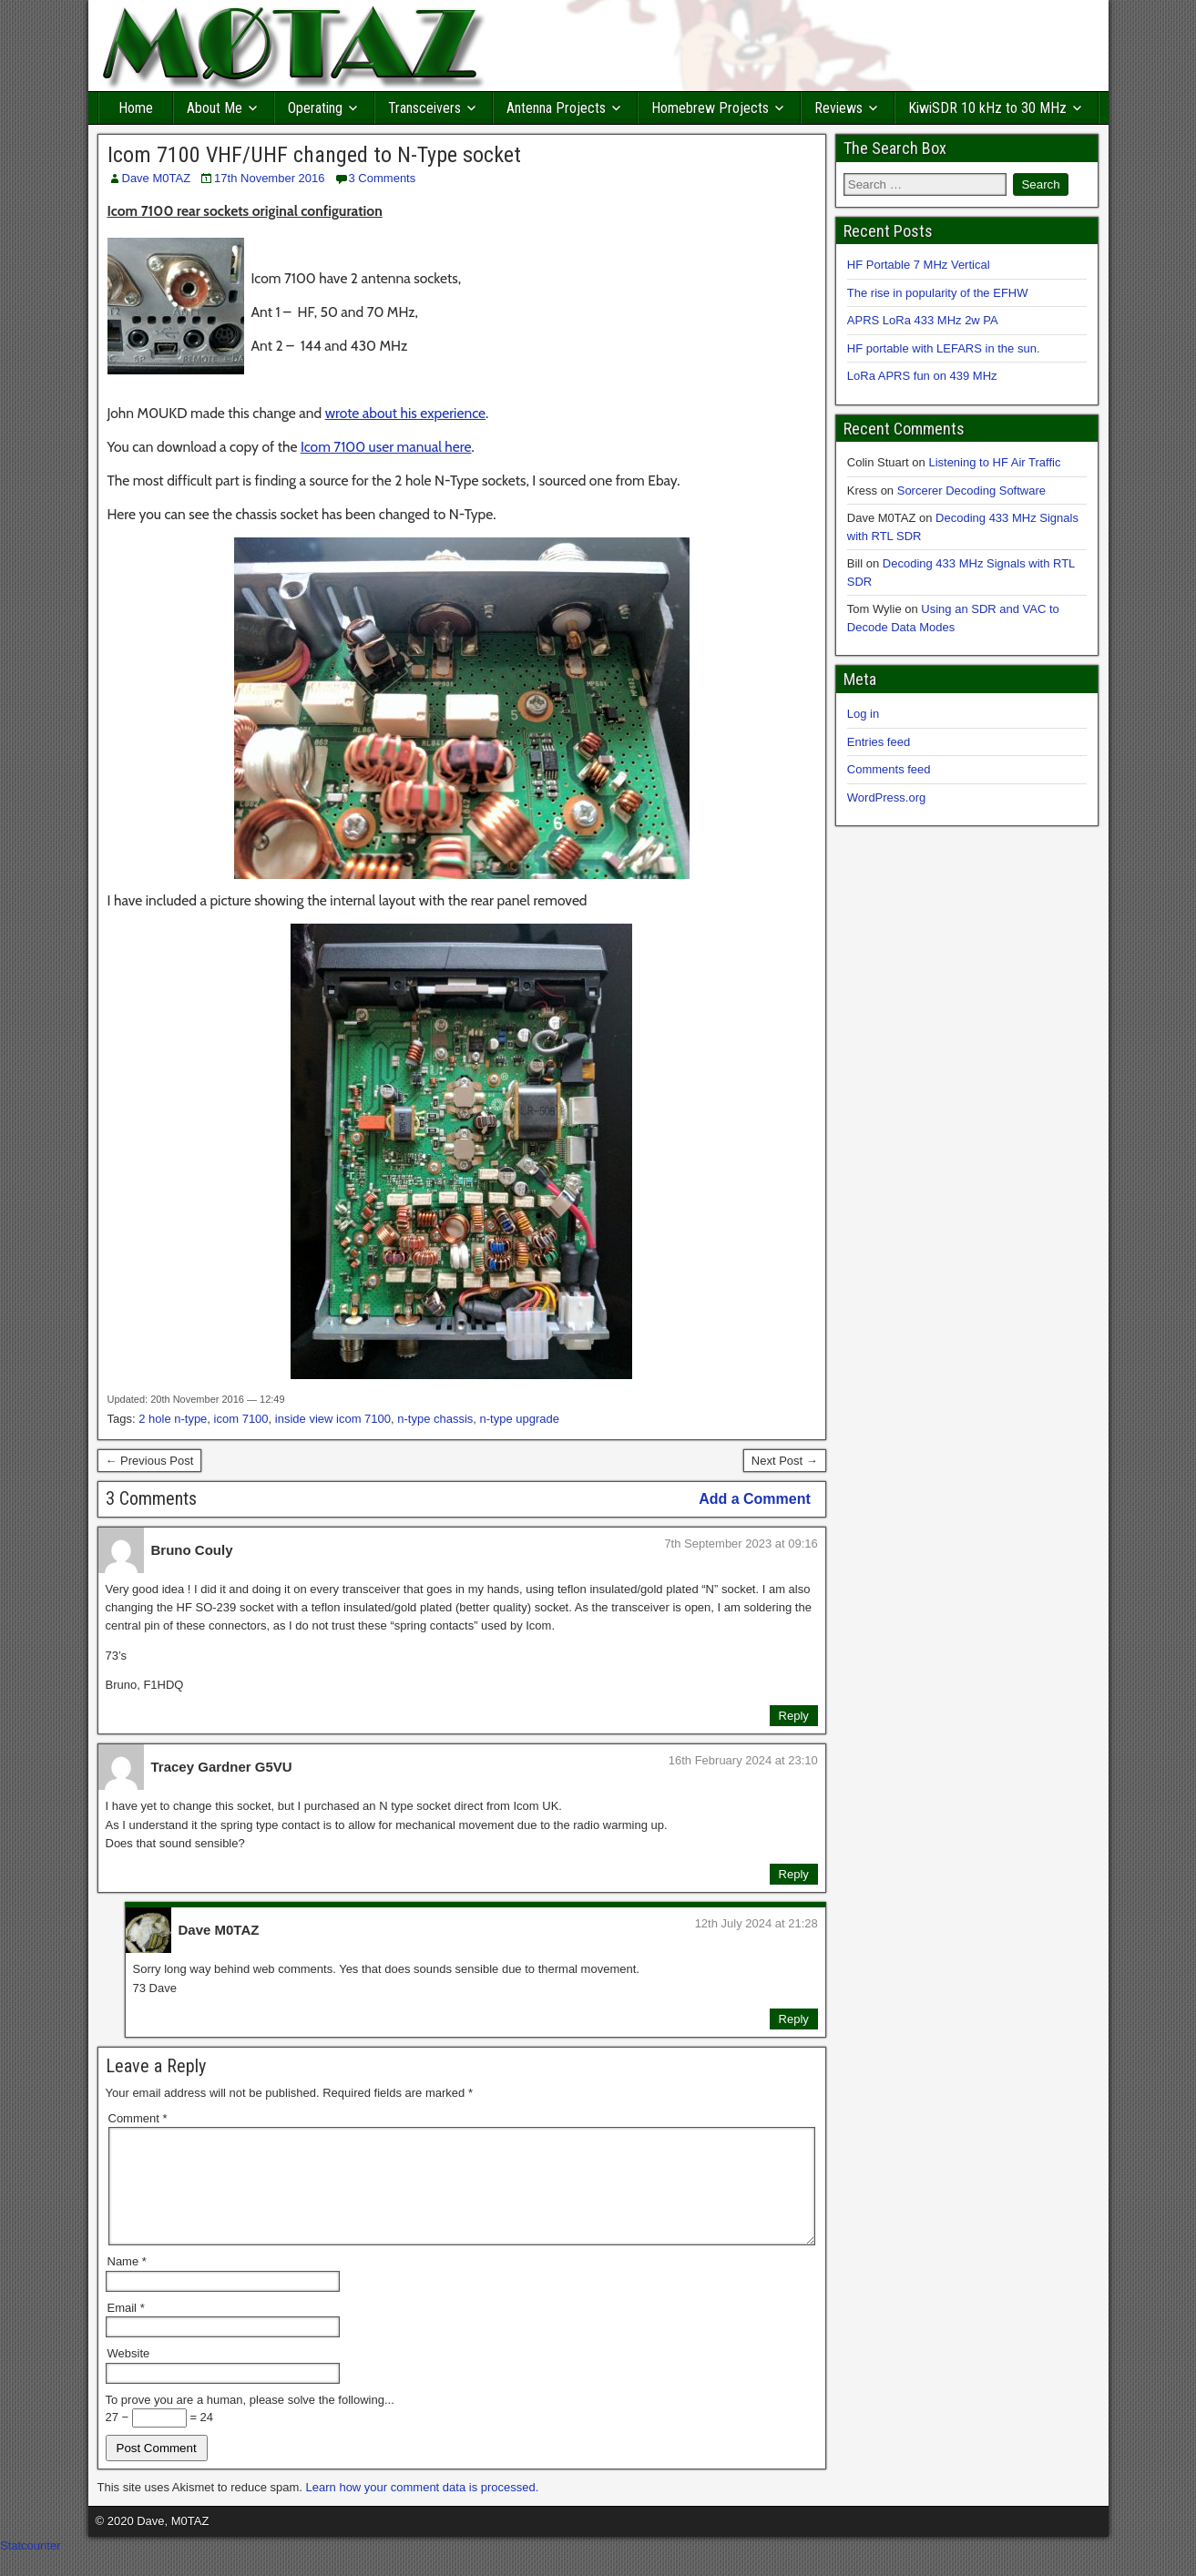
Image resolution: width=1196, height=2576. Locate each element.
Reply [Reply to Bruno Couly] (794, 1715)
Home (135, 108)
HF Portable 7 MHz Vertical (918, 264)
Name (127, 2283)
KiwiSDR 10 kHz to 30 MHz (987, 108)
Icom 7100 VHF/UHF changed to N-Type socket (314, 155)
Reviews (838, 108)
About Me (214, 108)
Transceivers (424, 108)
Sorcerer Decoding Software (971, 490)
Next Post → (784, 1460)
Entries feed (878, 742)
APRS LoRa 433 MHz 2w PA (922, 320)
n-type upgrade (519, 1419)
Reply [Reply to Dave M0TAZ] (794, 2019)
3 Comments (382, 178)
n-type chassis (435, 1419)
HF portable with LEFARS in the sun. (943, 348)
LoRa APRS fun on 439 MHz (922, 376)
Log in (863, 714)
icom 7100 (241, 1419)
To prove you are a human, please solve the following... (250, 2421)
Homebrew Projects (710, 108)
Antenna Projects (556, 108)
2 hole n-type (172, 1419)
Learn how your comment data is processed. (422, 2509)
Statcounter (30, 2567)
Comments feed (889, 769)
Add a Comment (755, 1499)
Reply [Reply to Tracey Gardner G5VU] (794, 1874)
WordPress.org (886, 797)
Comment (138, 2118)
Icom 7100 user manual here (386, 446)
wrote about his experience (405, 413)
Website (128, 2375)
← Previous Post (150, 1460)
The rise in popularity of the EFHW (937, 293)
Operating (315, 108)
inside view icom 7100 (333, 1419)
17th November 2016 (269, 178)
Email (126, 2329)
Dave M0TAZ (156, 178)
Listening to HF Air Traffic (994, 462)
